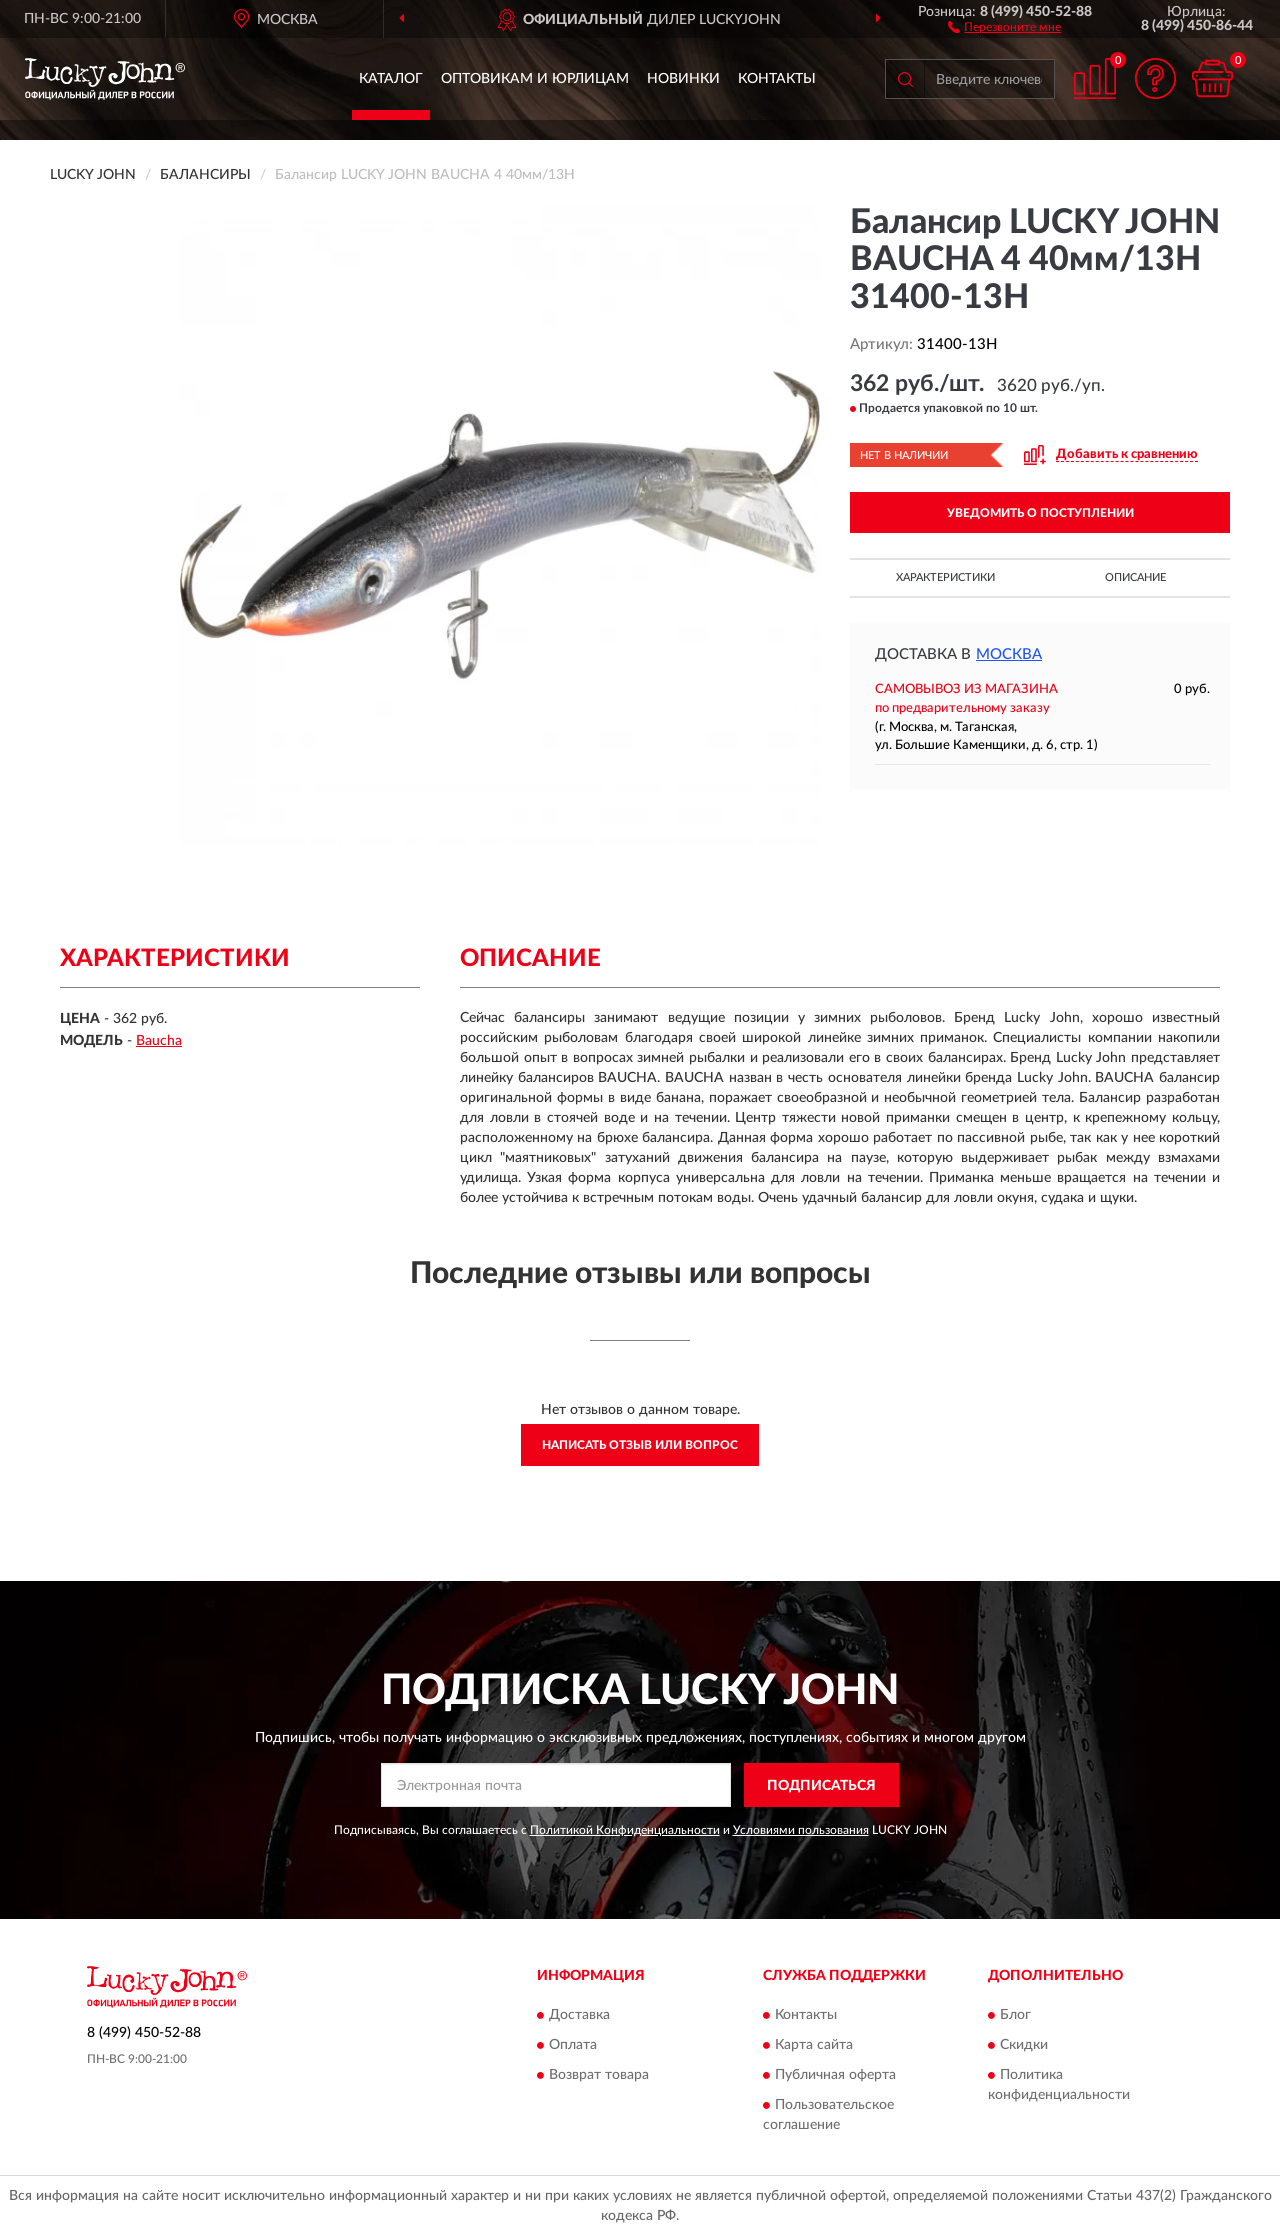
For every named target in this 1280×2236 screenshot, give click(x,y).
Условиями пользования (801, 1830)
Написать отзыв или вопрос (640, 1445)
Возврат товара (599, 2075)
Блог (1015, 2015)
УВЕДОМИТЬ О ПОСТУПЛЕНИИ (1040, 513)
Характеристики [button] (945, 577)
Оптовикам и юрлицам (535, 79)
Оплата (573, 2045)
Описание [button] (1135, 577)
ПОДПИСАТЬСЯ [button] (821, 1786)
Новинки (683, 79)
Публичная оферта (835, 2075)
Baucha (159, 1041)
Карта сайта (814, 2045)
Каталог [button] (391, 79)
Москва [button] (1009, 654)
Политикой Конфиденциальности (625, 1830)
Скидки (1024, 2045)
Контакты (777, 79)
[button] (1004, 26)
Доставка (579, 2015)
